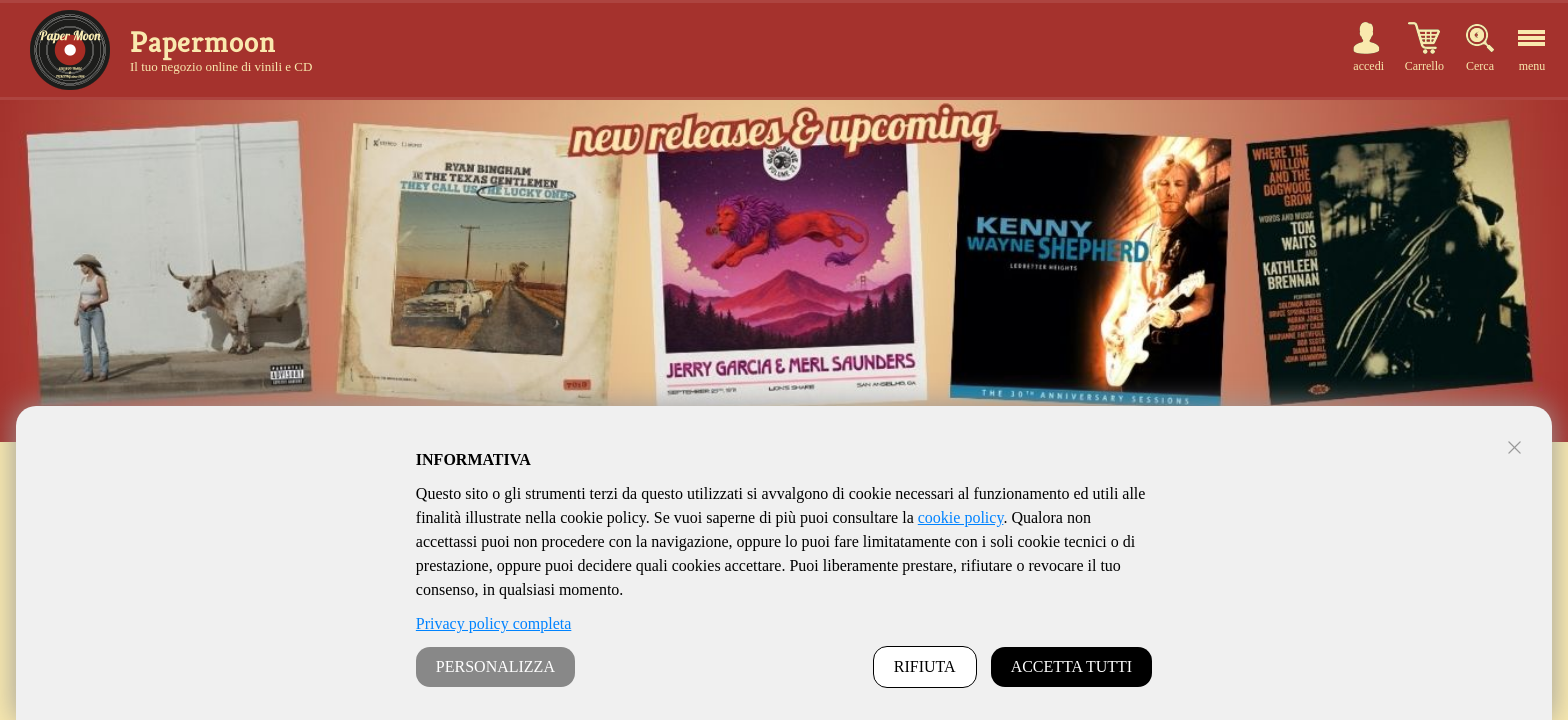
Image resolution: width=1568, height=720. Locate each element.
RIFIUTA (925, 666)
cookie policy (961, 517)
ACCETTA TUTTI (1072, 666)
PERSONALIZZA (495, 666)
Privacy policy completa (494, 623)
